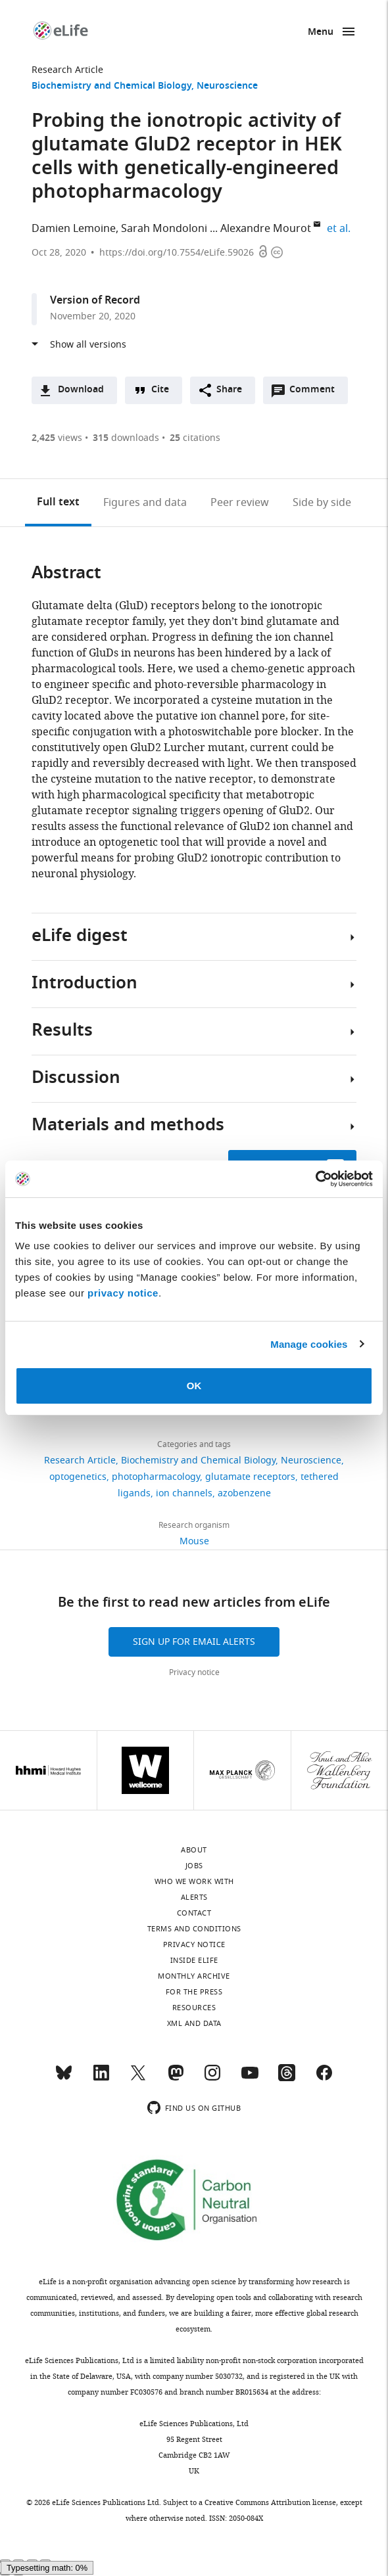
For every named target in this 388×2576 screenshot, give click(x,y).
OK (194, 1385)
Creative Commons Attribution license (270, 2502)
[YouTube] (250, 2078)
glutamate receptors (250, 1477)
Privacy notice (194, 1672)
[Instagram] (212, 2078)
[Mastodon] (175, 2078)
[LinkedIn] (101, 2078)
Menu (320, 32)
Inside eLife (194, 1960)
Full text (58, 502)
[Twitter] (138, 2078)
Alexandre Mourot (265, 229)
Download (81, 390)
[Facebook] (324, 2078)
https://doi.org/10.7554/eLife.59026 (176, 253)
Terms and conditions (194, 1928)
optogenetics (78, 1477)
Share (229, 390)
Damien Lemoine (74, 229)
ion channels (184, 1493)
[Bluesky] (64, 2078)
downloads (126, 438)
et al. (340, 229)
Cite (160, 390)
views (57, 438)
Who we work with (194, 1881)
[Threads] (287, 2078)
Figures (145, 503)
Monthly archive (194, 1976)
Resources (194, 2007)
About (194, 1850)
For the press (194, 1992)
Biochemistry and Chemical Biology (111, 86)
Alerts (194, 1897)
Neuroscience (227, 86)
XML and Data (194, 2023)
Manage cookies (308, 1344)
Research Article (67, 70)
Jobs (194, 1865)
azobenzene (244, 1493)
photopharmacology (156, 1477)
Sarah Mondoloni (164, 229)
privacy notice (122, 1293)
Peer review (239, 503)
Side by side (322, 503)
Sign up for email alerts (194, 1642)
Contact (194, 1913)
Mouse (194, 1541)
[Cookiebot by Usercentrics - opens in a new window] (315, 1178)
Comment (316, 393)
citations (195, 438)
